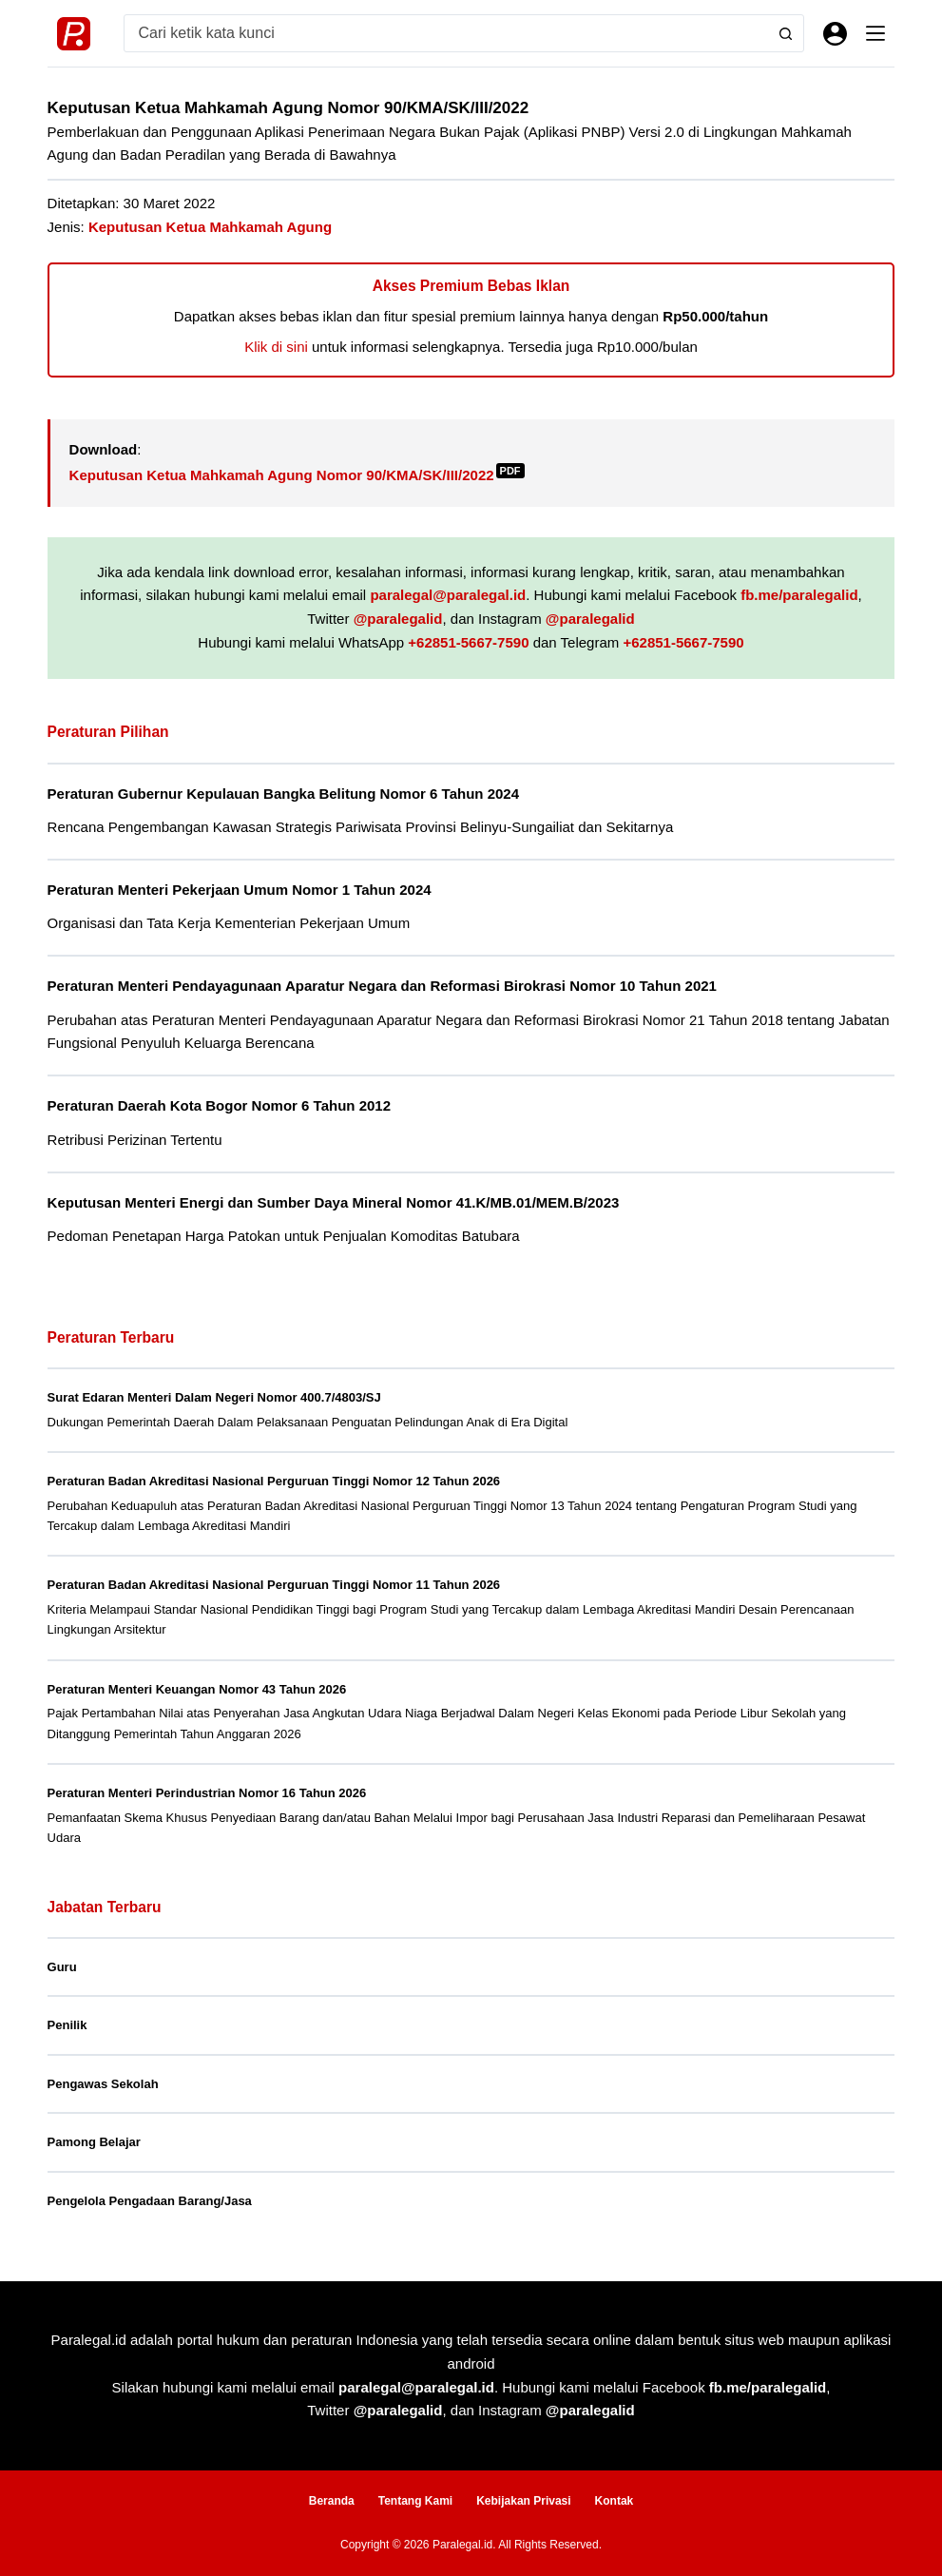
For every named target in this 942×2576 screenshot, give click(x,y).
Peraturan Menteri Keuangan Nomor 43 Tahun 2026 (197, 1689)
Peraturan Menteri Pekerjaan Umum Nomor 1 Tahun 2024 (240, 889)
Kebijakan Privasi (523, 2501)
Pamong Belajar (94, 2142)
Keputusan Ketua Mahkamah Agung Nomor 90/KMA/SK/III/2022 (297, 475)
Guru (62, 1967)
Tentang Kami (415, 2501)
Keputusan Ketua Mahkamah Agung (210, 227)
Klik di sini (276, 347)
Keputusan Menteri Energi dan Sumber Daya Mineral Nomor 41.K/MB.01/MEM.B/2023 (334, 1202)
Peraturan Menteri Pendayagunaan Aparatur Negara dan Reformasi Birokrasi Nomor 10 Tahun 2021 (383, 986)
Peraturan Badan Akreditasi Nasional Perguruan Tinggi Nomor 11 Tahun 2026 (274, 1585)
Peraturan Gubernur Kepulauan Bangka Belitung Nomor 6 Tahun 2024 (284, 793)
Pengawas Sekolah (103, 2084)
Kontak (614, 2501)
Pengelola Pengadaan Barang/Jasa (150, 2201)
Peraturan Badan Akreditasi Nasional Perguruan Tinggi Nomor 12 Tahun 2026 (274, 1481)
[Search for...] (446, 33)
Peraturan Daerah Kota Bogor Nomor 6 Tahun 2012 (220, 1105)
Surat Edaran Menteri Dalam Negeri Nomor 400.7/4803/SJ (214, 1397)
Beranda (332, 2501)
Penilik (67, 2025)
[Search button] (785, 33)
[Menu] (875, 33)
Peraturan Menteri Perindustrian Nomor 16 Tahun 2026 (207, 1793)
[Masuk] (835, 34)
